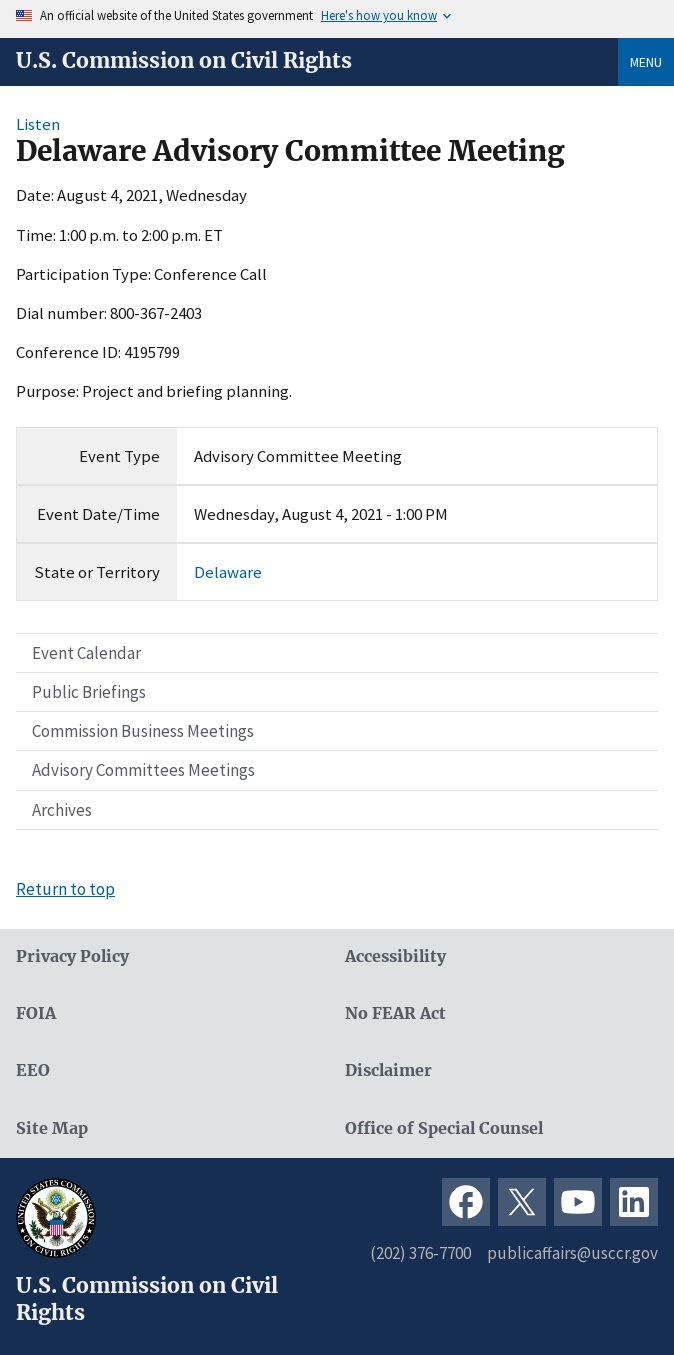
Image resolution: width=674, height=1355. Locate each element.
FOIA (36, 1013)
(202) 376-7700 (420, 1253)
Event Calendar (86, 653)
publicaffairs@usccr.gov (572, 1253)
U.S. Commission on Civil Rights (184, 61)
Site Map (52, 1128)
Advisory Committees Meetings (143, 770)
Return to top (65, 889)
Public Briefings (89, 692)
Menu (646, 62)
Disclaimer (388, 1070)
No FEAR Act (395, 1013)
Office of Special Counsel (444, 1128)
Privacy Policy (72, 956)
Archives (62, 810)
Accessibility (395, 956)
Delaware (228, 572)
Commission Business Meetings (143, 731)
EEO (33, 1070)
